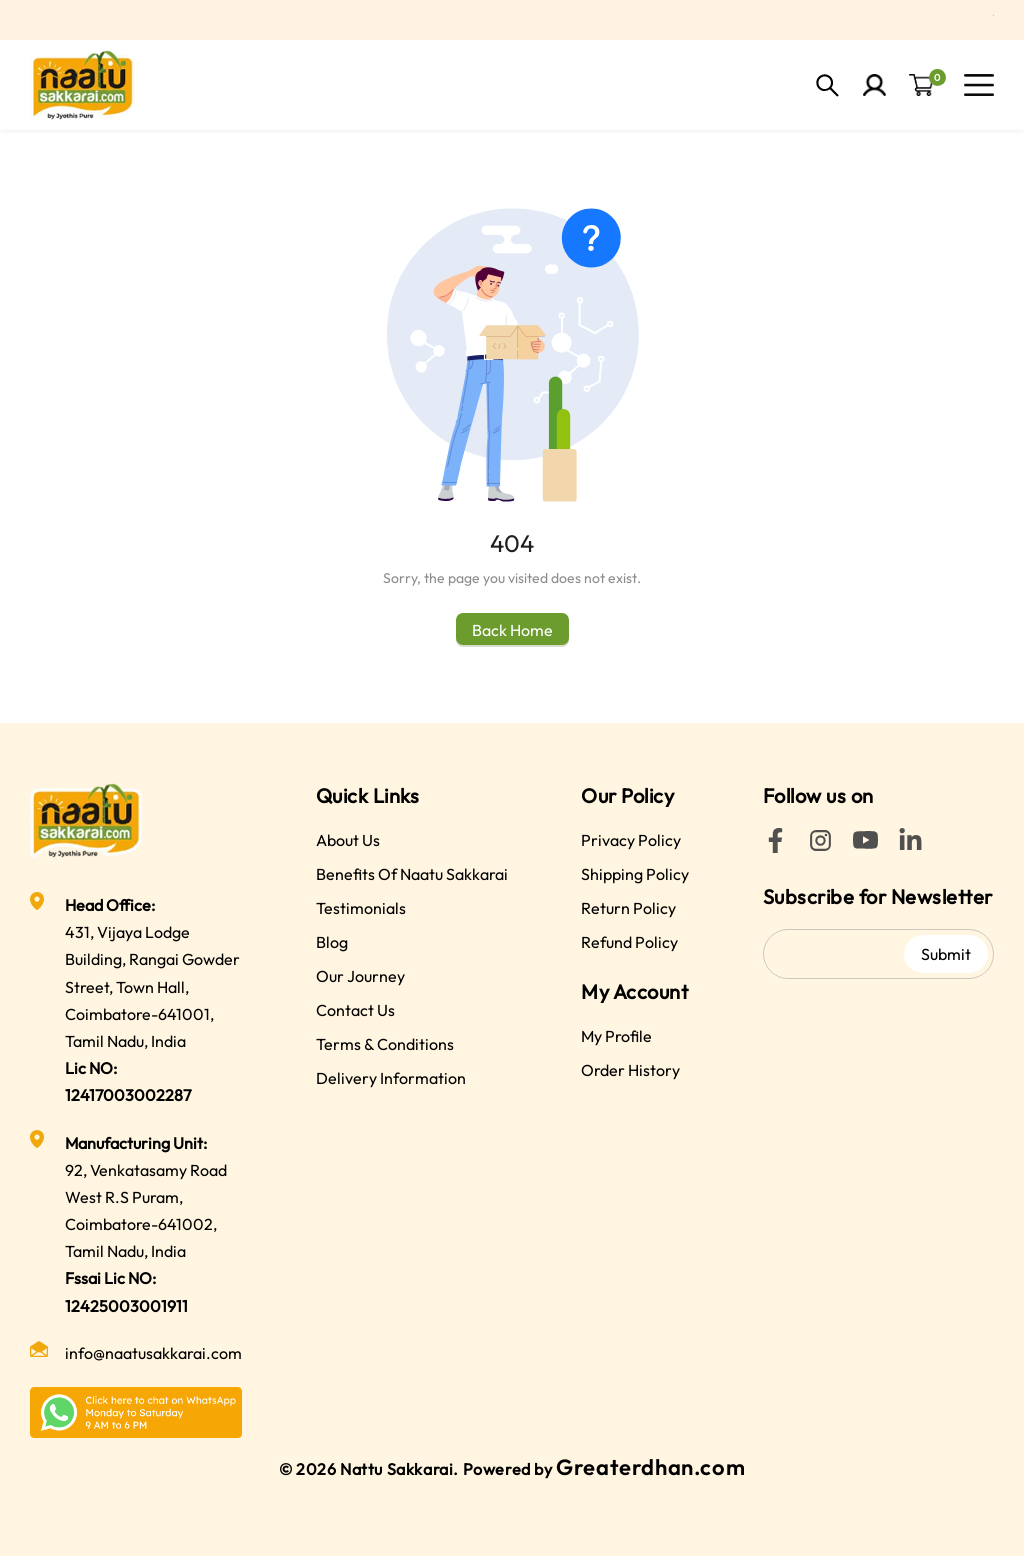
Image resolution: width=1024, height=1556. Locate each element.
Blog (332, 942)
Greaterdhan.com (650, 1467)
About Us (348, 840)
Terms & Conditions (385, 1044)
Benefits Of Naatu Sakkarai (412, 874)
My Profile (616, 1036)
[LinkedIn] (910, 847)
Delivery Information (391, 1078)
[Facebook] (775, 847)
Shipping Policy (635, 874)
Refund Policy (629, 942)
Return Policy (628, 908)
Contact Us (355, 1010)
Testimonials (361, 908)
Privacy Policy (631, 840)
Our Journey (360, 976)
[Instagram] (820, 847)
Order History (630, 1070)
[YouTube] (865, 847)
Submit (946, 954)
